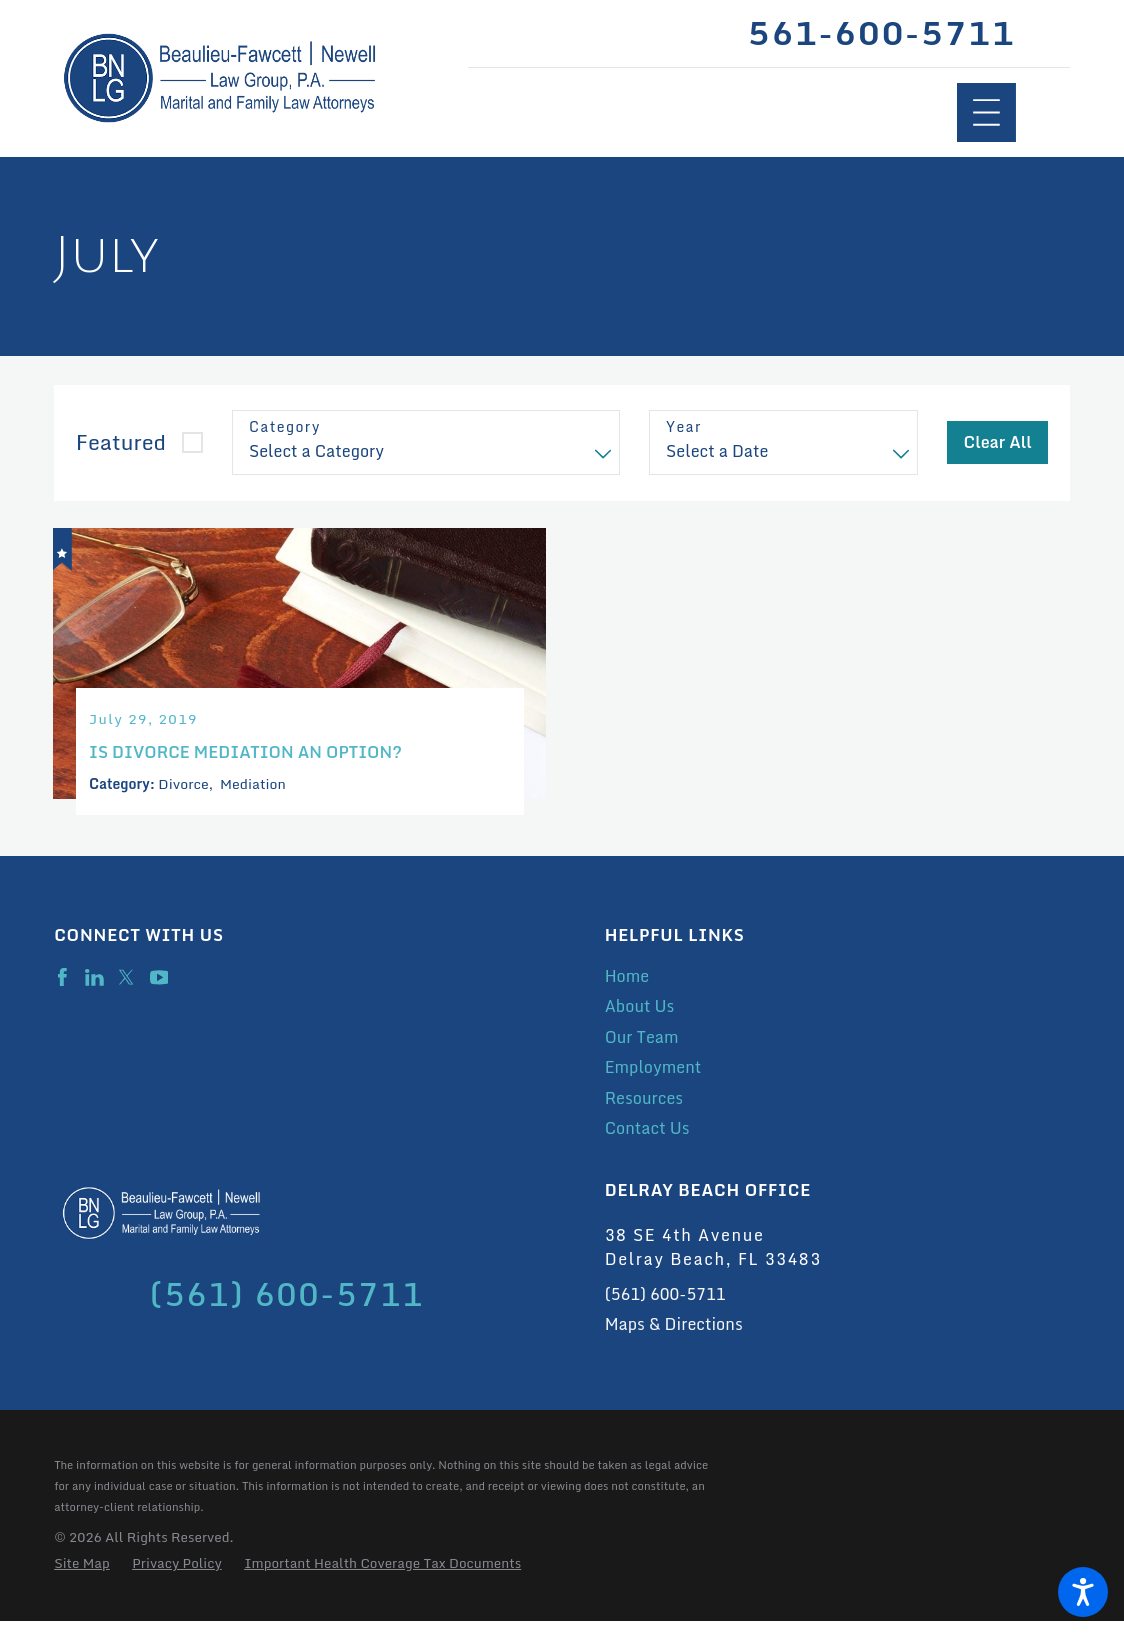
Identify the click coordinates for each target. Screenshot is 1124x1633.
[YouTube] (159, 989)
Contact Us (647, 1140)
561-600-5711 (881, 33)
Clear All (998, 442)
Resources (644, 1110)
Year (684, 427)
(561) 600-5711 (665, 1306)
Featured (121, 441)
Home (627, 988)
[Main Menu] (986, 112)
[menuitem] (837, 988)
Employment (653, 1079)
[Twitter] (126, 989)
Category (285, 427)
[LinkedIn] (94, 989)
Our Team (642, 1049)
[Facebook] (62, 989)
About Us (640, 1018)
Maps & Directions (674, 1336)
